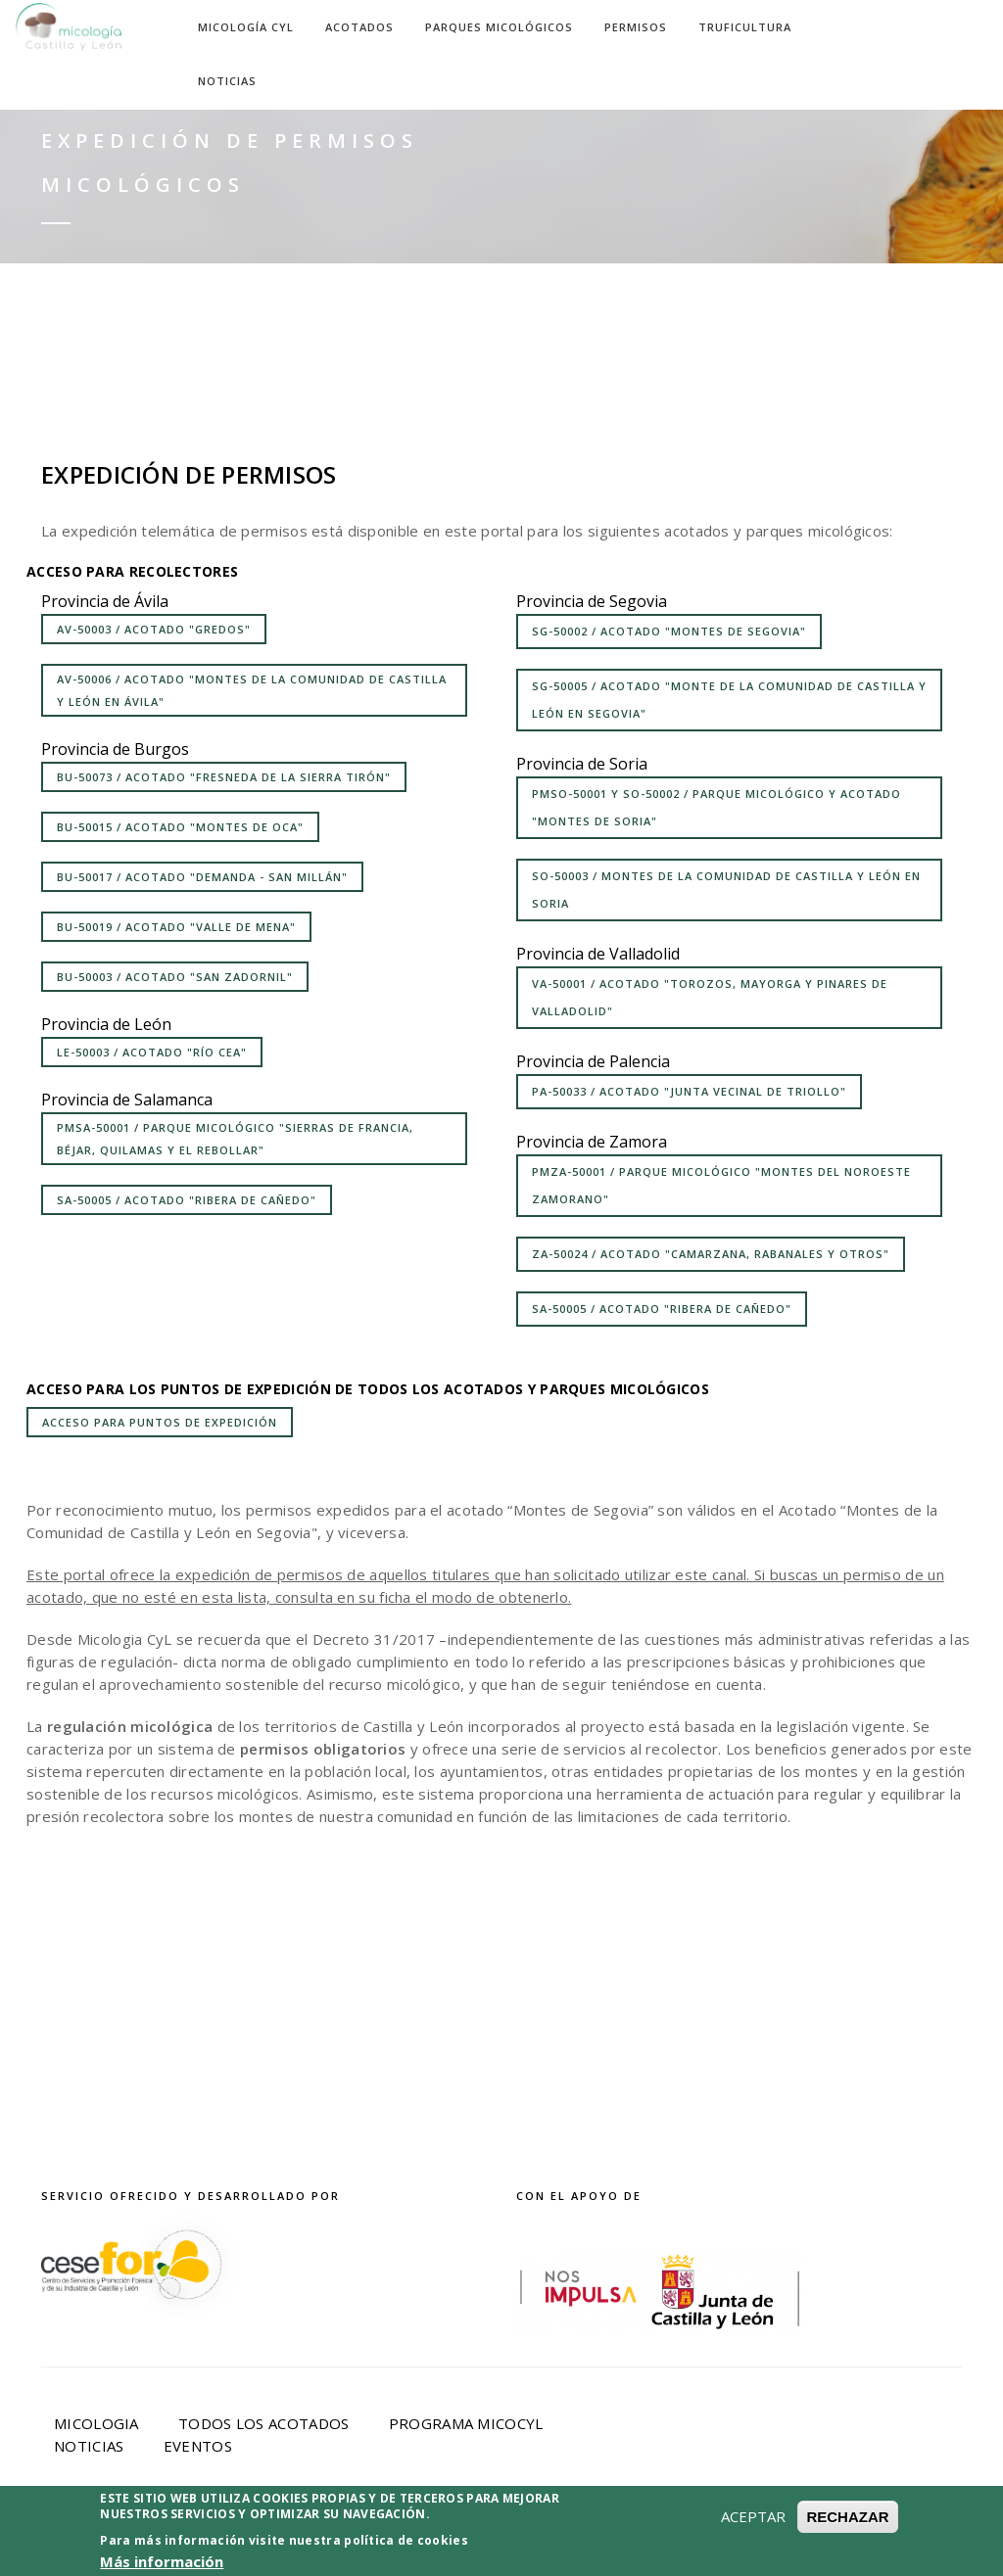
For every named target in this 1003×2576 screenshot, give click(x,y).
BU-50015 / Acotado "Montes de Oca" (180, 827)
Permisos (635, 27)
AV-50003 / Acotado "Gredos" (154, 629)
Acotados (359, 27)
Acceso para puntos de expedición (159, 1422)
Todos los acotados (263, 2423)
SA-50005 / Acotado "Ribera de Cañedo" (186, 1200)
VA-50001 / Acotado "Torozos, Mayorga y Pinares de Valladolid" (709, 997)
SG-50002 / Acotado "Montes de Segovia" (669, 631)
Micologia (96, 2423)
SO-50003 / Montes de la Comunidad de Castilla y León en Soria (726, 889)
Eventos (198, 2446)
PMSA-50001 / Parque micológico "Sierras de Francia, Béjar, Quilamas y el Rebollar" (235, 1138)
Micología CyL (246, 27)
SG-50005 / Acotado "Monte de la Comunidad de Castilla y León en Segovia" (729, 700)
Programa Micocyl (466, 2423)
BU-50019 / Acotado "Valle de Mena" (176, 926)
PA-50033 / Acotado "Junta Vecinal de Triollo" (689, 1091)
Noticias (227, 80)
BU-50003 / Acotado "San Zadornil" (175, 976)
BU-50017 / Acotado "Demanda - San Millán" (202, 876)
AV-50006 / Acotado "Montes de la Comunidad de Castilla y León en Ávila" (252, 690)
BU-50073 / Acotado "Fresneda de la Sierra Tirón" (224, 777)
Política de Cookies (673, 2534)
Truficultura (744, 27)
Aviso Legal (293, 2534)
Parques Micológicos (499, 27)
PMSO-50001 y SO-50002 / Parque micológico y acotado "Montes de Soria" (716, 807)
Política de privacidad (464, 2534)
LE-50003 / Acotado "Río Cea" (152, 1052)
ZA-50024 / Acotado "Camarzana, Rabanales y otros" (710, 1253)
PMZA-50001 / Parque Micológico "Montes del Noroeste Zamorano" (721, 1185)
